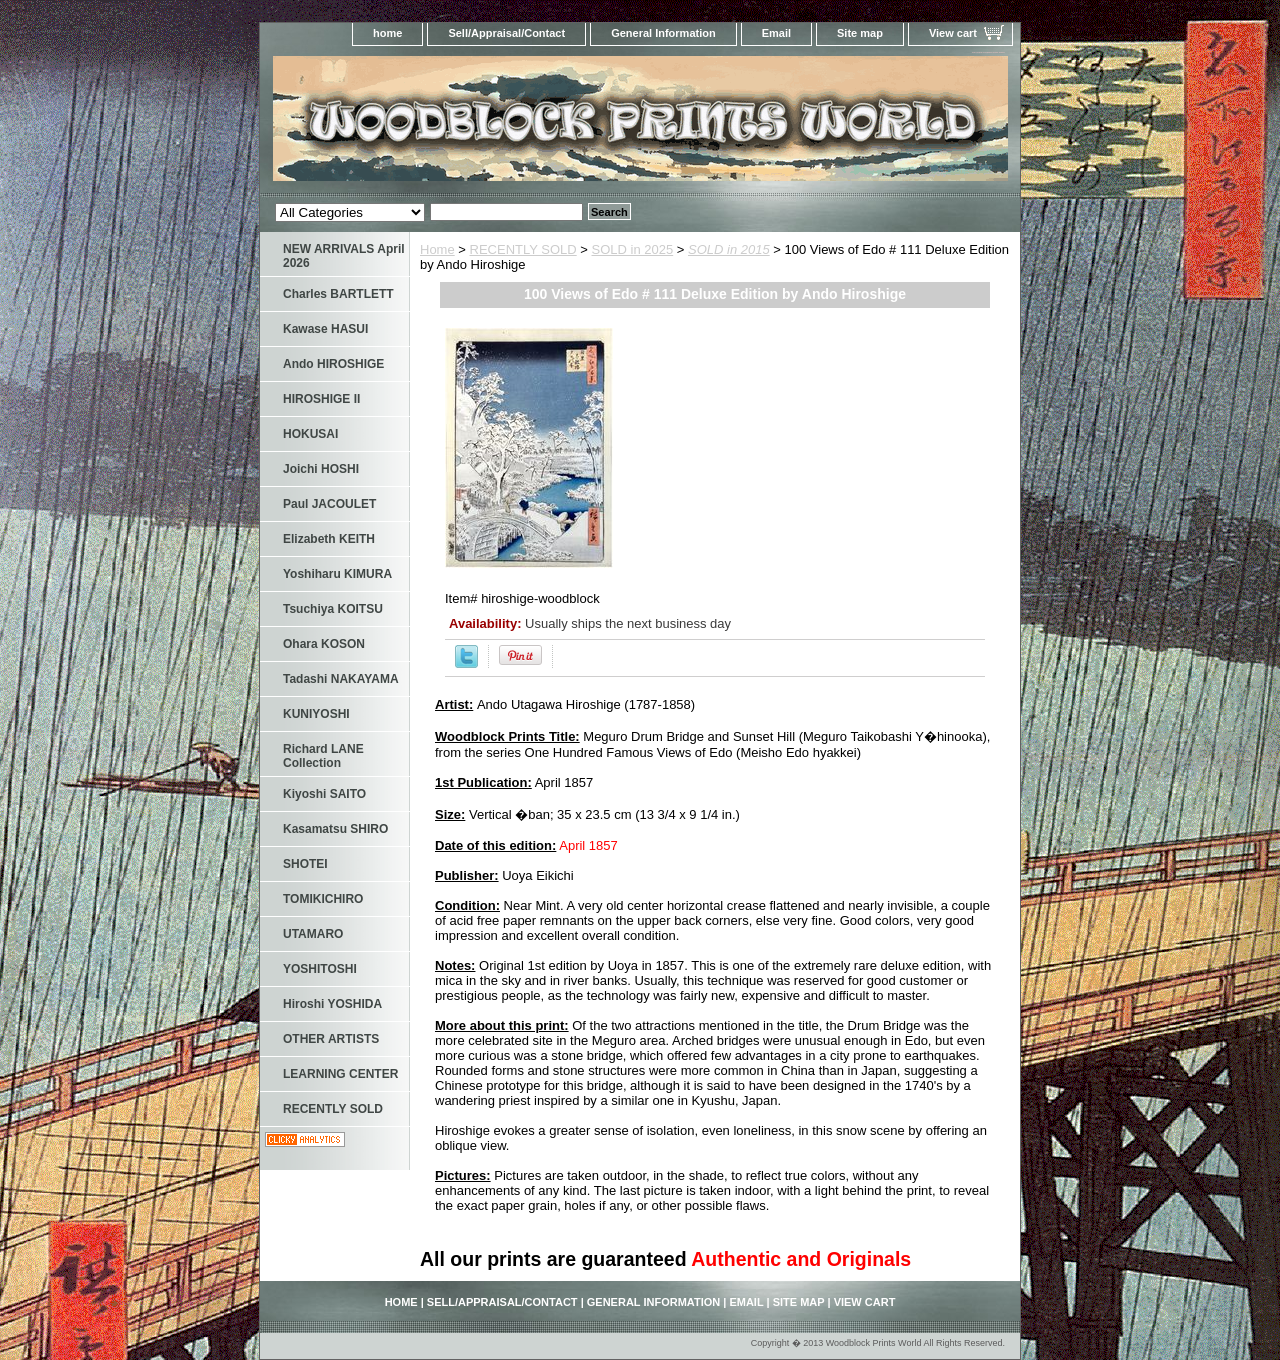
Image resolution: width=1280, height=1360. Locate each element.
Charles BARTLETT (338, 294)
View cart (953, 33)
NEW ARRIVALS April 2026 (344, 256)
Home (437, 249)
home (387, 33)
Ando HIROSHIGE (333, 364)
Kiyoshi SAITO (324, 794)
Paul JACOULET (329, 504)
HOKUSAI (310, 434)
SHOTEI (305, 864)
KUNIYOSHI (316, 714)
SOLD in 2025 (633, 249)
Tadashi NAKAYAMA (341, 679)
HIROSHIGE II (321, 399)
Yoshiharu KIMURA (337, 574)
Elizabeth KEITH (329, 539)
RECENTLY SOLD (523, 249)
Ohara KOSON (324, 644)
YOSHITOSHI (320, 969)
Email (776, 33)
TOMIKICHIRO (323, 899)
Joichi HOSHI (321, 469)
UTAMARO (313, 934)
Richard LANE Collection (323, 756)
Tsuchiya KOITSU (333, 609)
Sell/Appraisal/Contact (506, 33)
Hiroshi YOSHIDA (332, 1004)
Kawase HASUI (325, 329)
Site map (860, 33)
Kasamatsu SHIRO (335, 829)
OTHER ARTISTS (331, 1039)
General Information (663, 33)
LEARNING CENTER (340, 1074)
